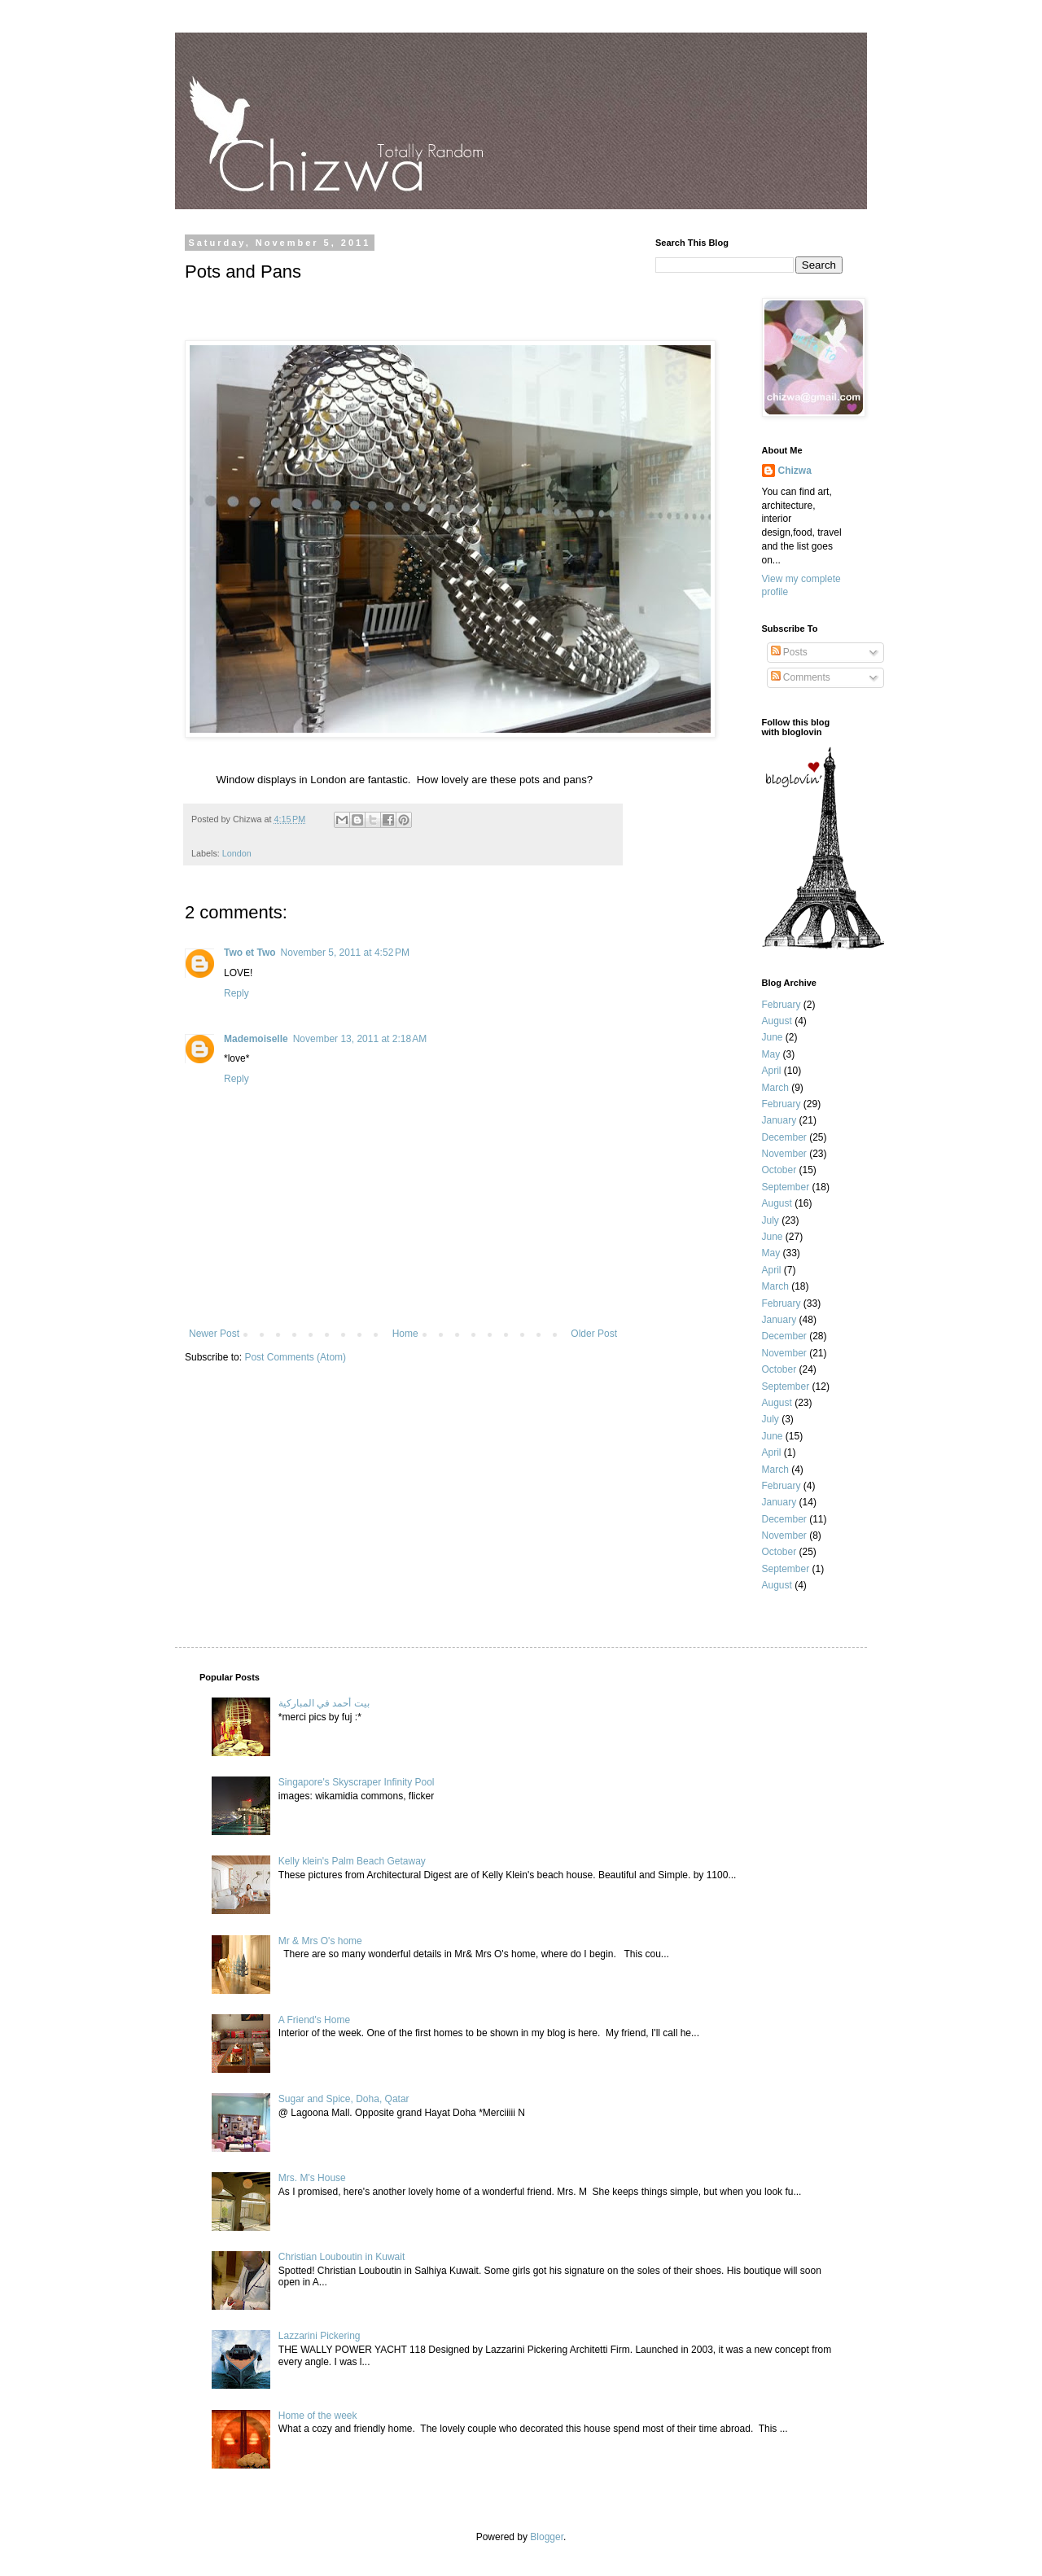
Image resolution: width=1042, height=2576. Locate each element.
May (771, 1054)
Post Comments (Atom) (295, 1357)
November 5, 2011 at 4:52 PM (345, 952)
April (772, 1070)
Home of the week (317, 2415)
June (772, 1037)
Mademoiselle (256, 1039)
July (770, 1220)
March (775, 1087)
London (237, 853)
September (786, 1187)
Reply (236, 993)
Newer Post (214, 1333)
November (784, 1153)
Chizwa (795, 470)
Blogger (546, 2537)
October (779, 1170)
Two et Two (250, 952)
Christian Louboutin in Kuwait (341, 2257)
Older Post (594, 1333)
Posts (789, 652)
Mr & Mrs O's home (320, 1941)
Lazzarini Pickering (319, 2336)
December (784, 1137)
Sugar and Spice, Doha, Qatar (343, 2099)
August (777, 1021)
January (779, 1120)
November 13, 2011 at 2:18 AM (360, 1039)
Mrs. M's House (312, 2178)
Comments (800, 677)
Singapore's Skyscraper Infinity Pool (356, 1782)
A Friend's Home (314, 2020)
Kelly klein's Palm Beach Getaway (352, 1861)
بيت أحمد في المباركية (324, 1703)
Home (405, 1333)
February (781, 1004)
